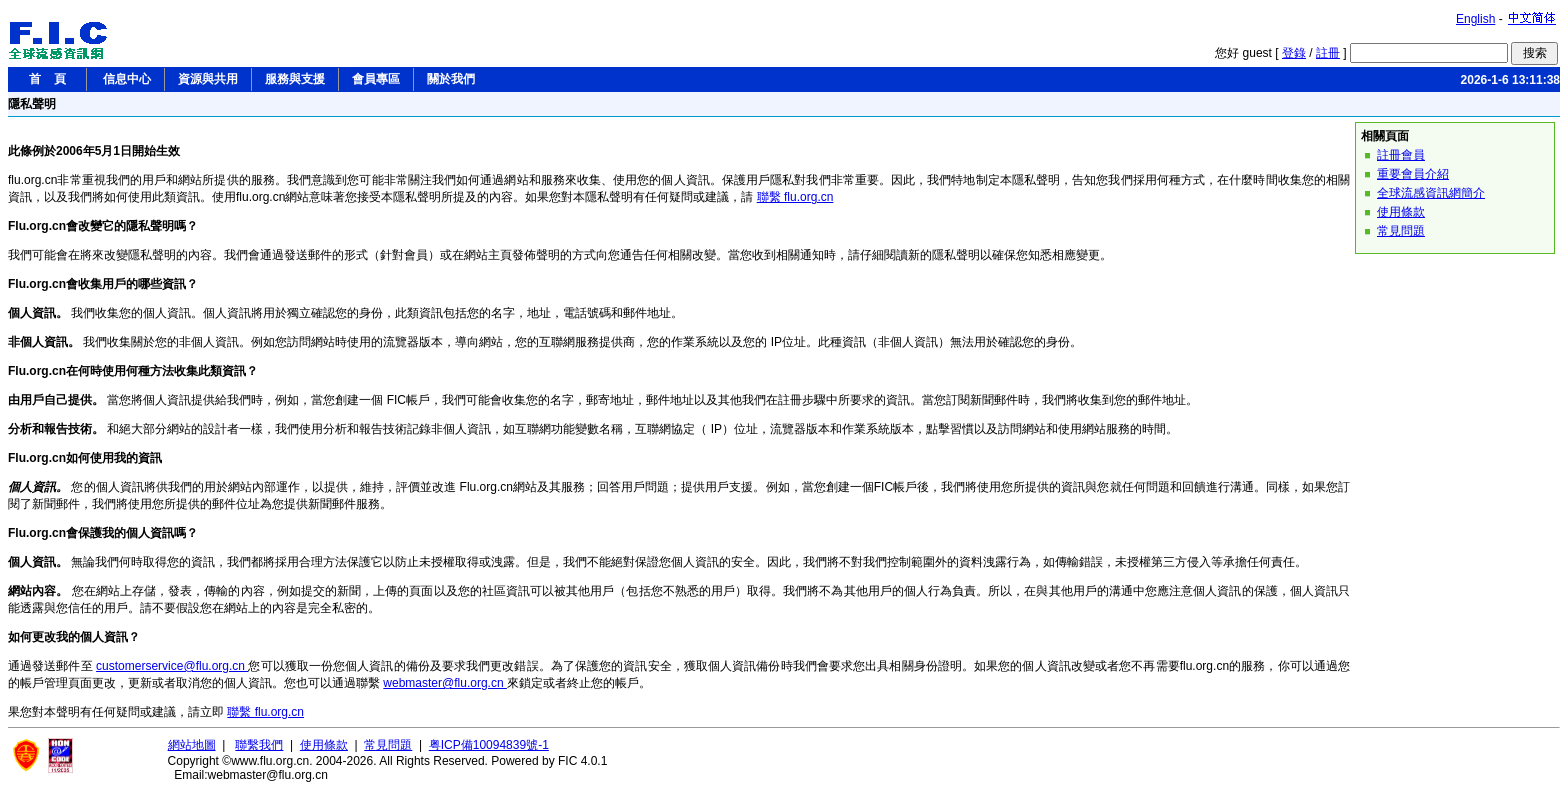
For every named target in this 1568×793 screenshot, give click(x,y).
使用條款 (1401, 212)
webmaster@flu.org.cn (445, 683)
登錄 (1294, 53)
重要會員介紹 (1413, 174)
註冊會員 (1401, 155)
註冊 (1328, 53)
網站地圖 (192, 745)
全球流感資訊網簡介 (1431, 193)
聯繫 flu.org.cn (795, 197)
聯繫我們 (259, 745)
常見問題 (1401, 231)
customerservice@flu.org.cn (172, 666)
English (1475, 19)
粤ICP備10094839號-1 (489, 745)
